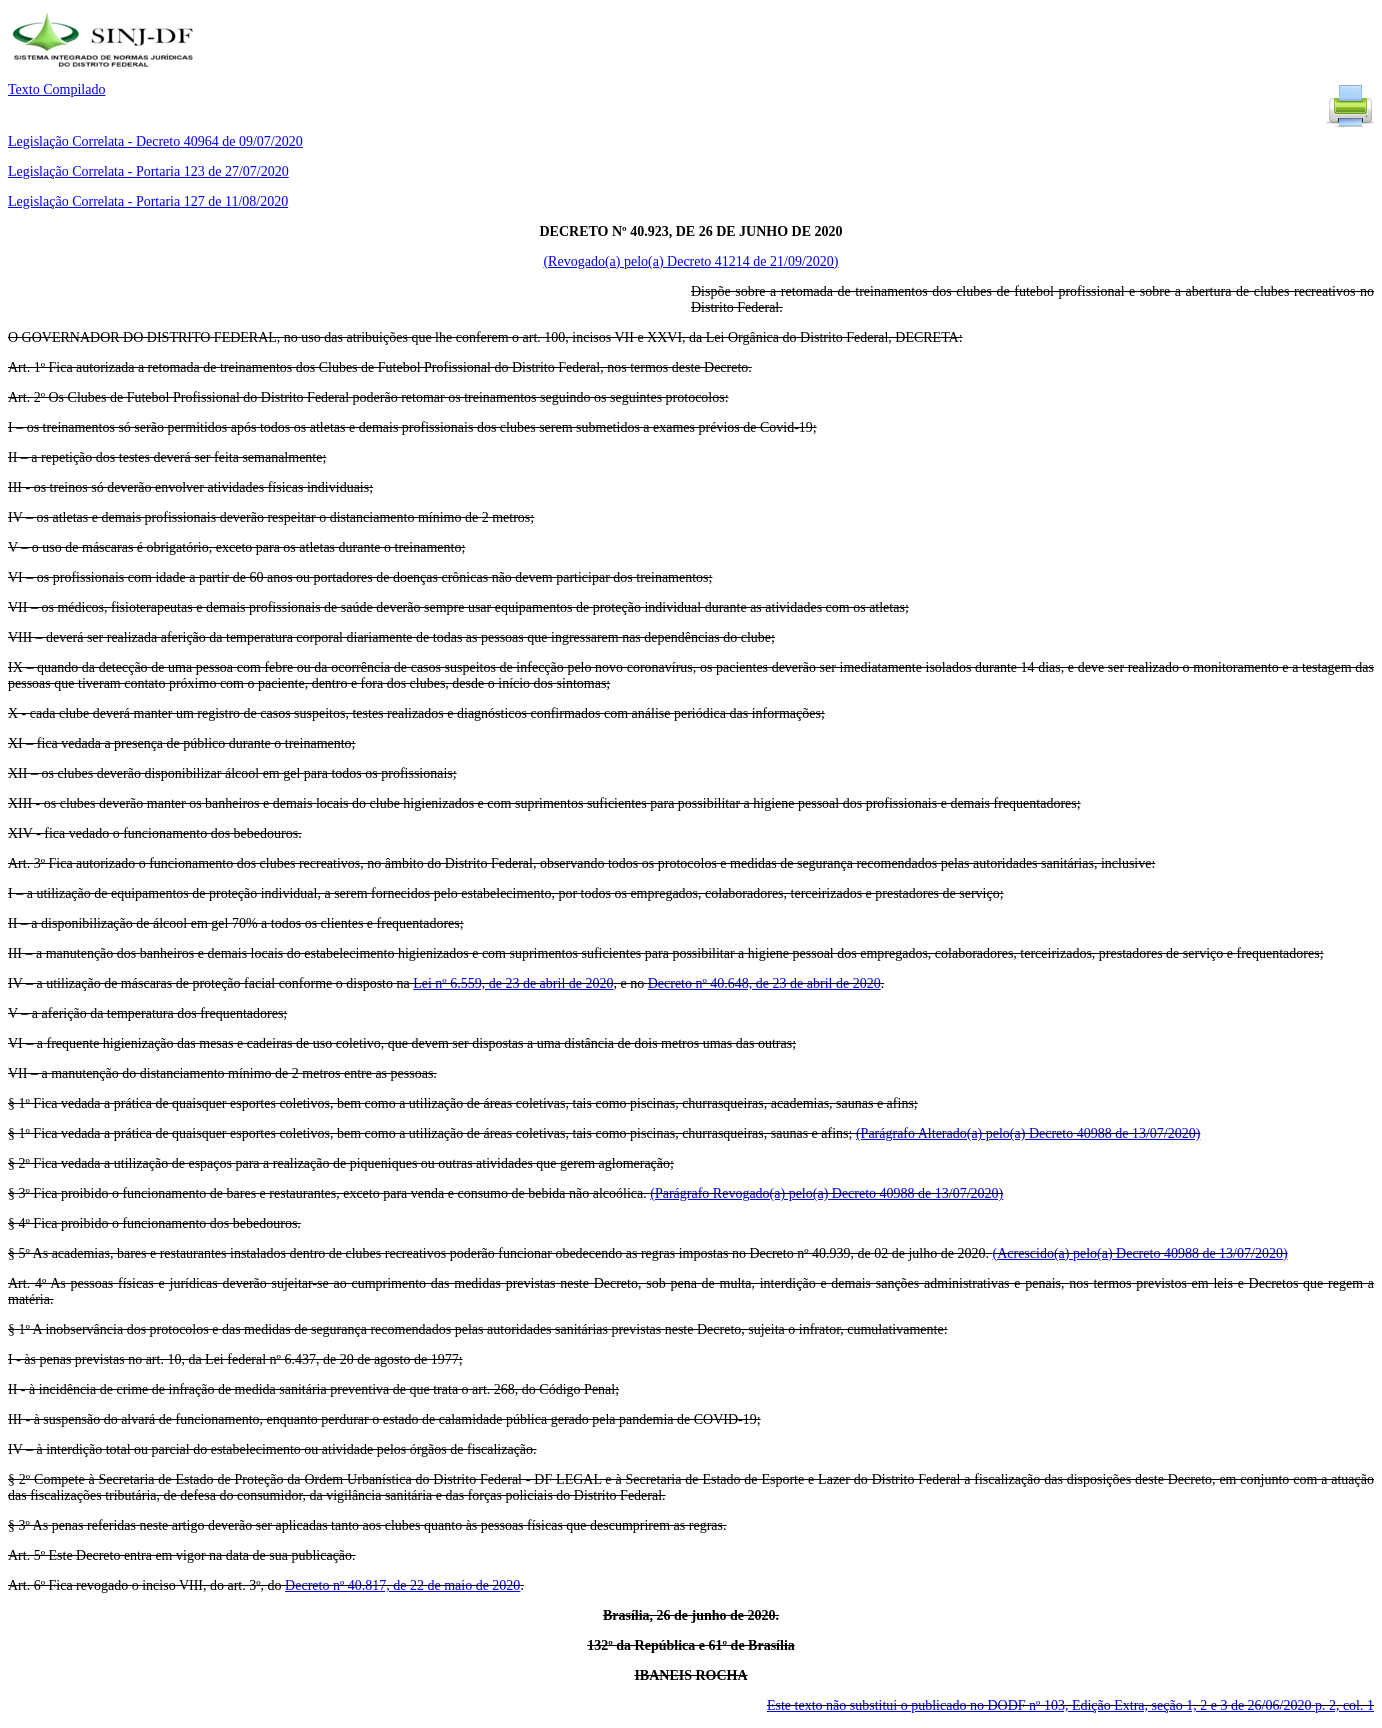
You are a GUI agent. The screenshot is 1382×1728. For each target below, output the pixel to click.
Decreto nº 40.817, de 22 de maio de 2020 (402, 1585)
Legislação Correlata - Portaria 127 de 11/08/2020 (148, 201)
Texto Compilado (56, 89)
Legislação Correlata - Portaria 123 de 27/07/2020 (148, 171)
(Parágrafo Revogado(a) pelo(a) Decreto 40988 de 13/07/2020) (826, 1193)
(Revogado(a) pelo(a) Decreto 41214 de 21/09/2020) (690, 261)
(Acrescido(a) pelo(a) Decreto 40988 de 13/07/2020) (1139, 1253)
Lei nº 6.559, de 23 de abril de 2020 (513, 983)
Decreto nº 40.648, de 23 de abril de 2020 (764, 983)
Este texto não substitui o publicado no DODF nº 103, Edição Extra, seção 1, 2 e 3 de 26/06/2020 (1070, 1705)
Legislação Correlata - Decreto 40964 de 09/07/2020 (155, 141)
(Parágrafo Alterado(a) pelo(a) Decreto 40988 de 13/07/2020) (1028, 1133)
